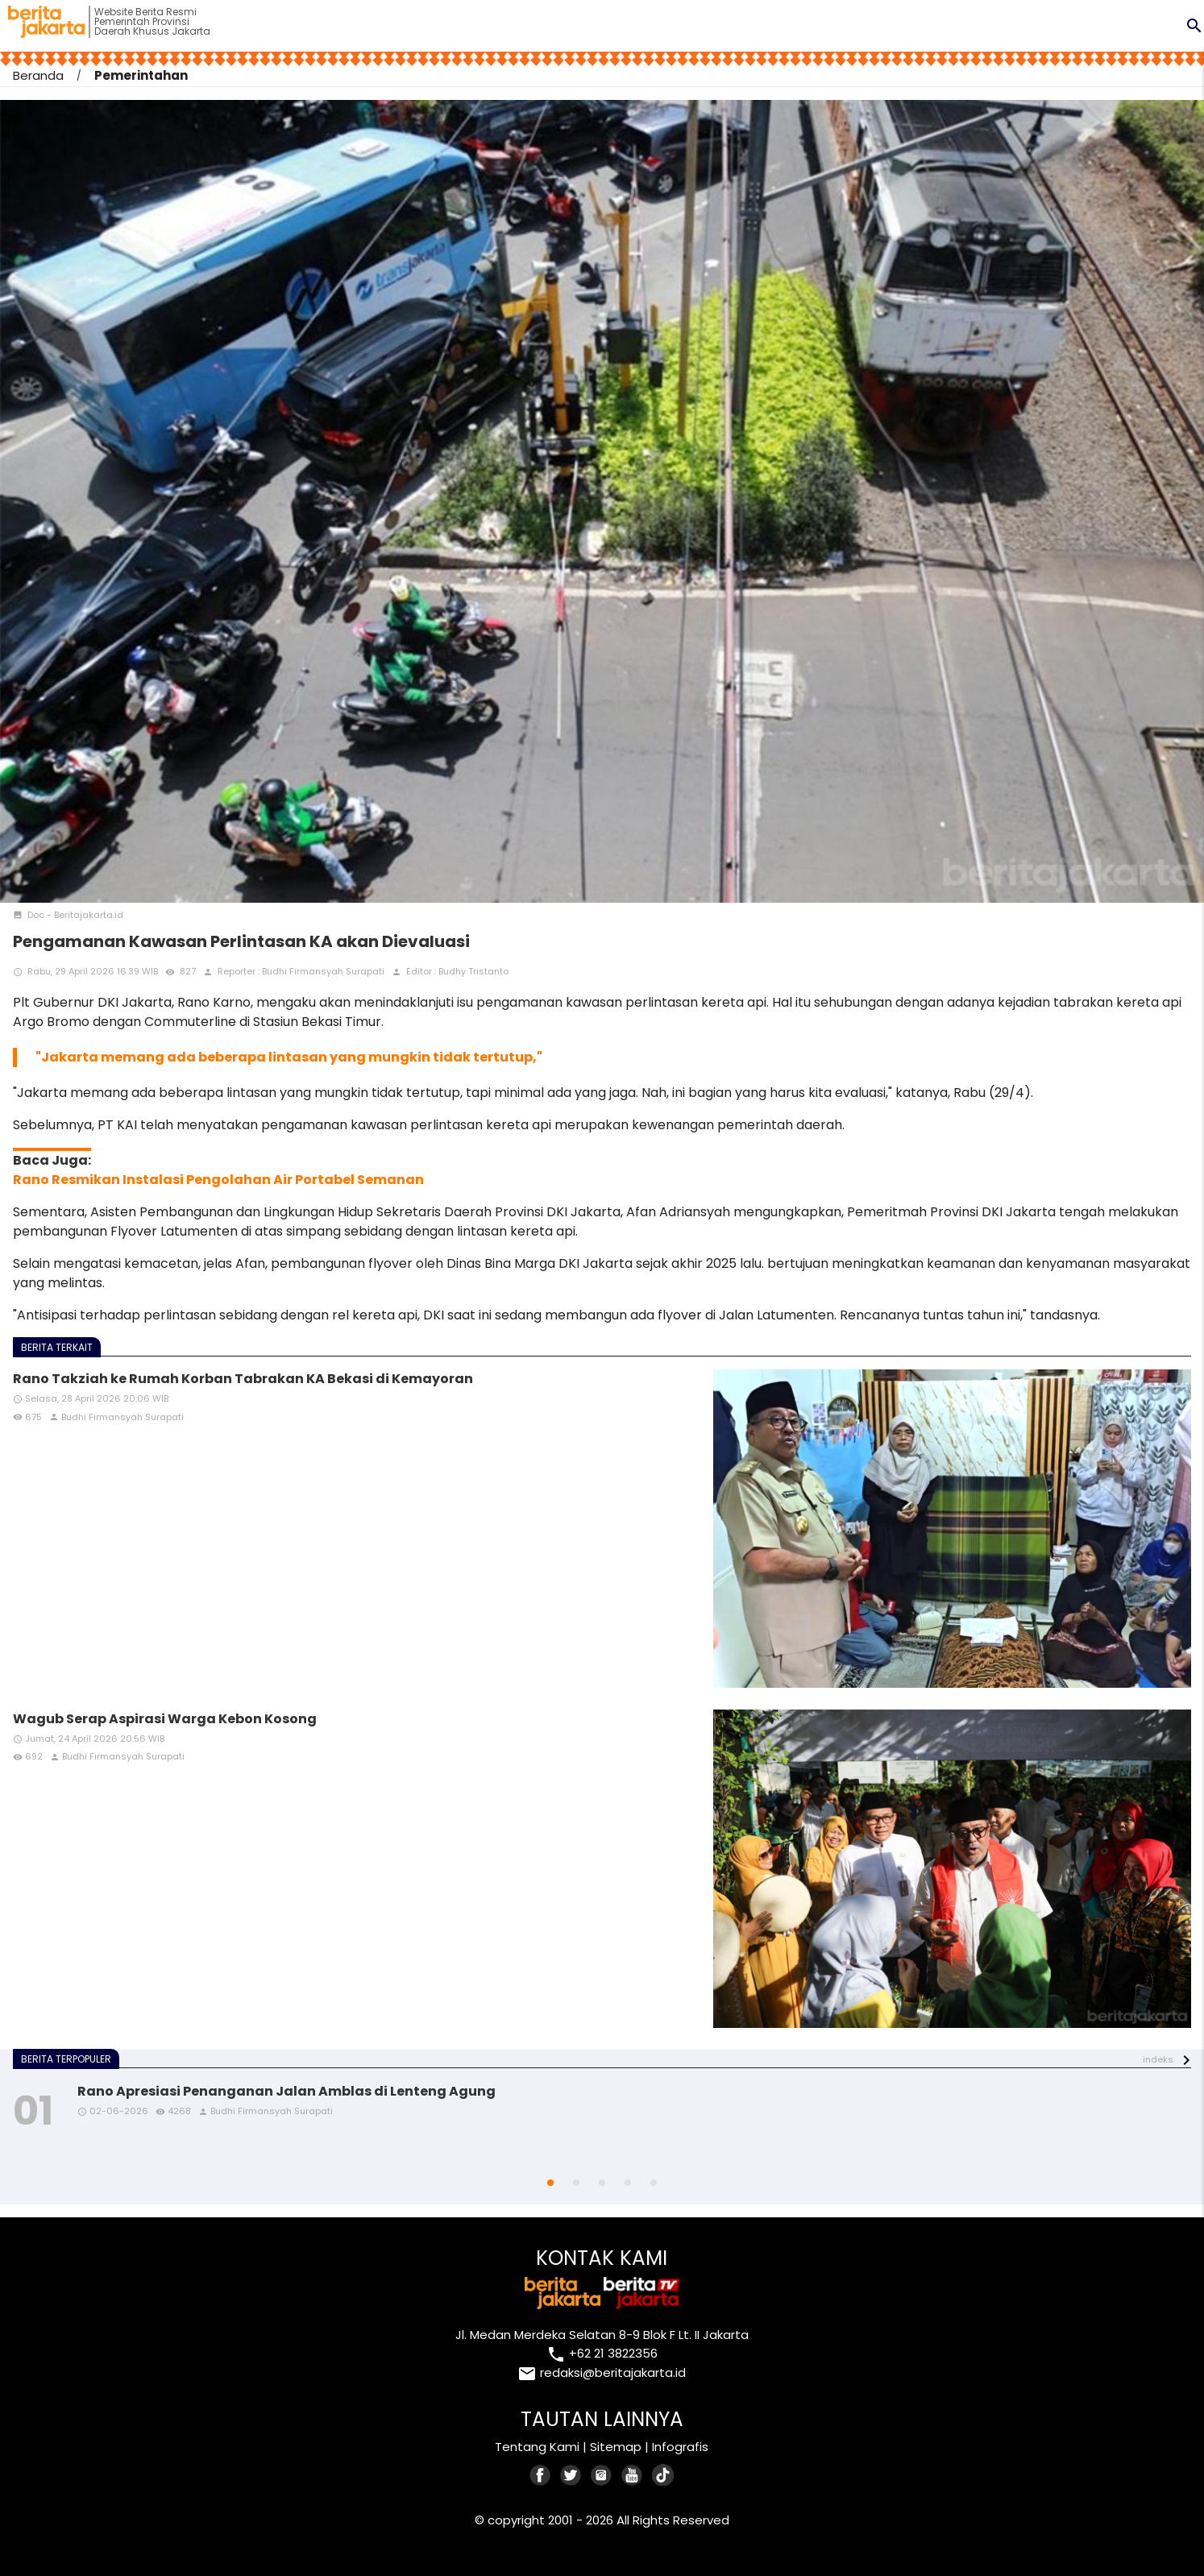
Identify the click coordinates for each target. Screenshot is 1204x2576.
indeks (1158, 2059)
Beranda (38, 75)
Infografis (680, 2446)
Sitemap (615, 2446)
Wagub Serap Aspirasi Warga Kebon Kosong (165, 1719)
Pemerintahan (141, 75)
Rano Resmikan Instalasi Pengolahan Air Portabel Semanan (218, 1179)
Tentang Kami (537, 2446)
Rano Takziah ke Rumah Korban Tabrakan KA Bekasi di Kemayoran (243, 1378)
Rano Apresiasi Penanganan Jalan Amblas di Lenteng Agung (286, 2091)
